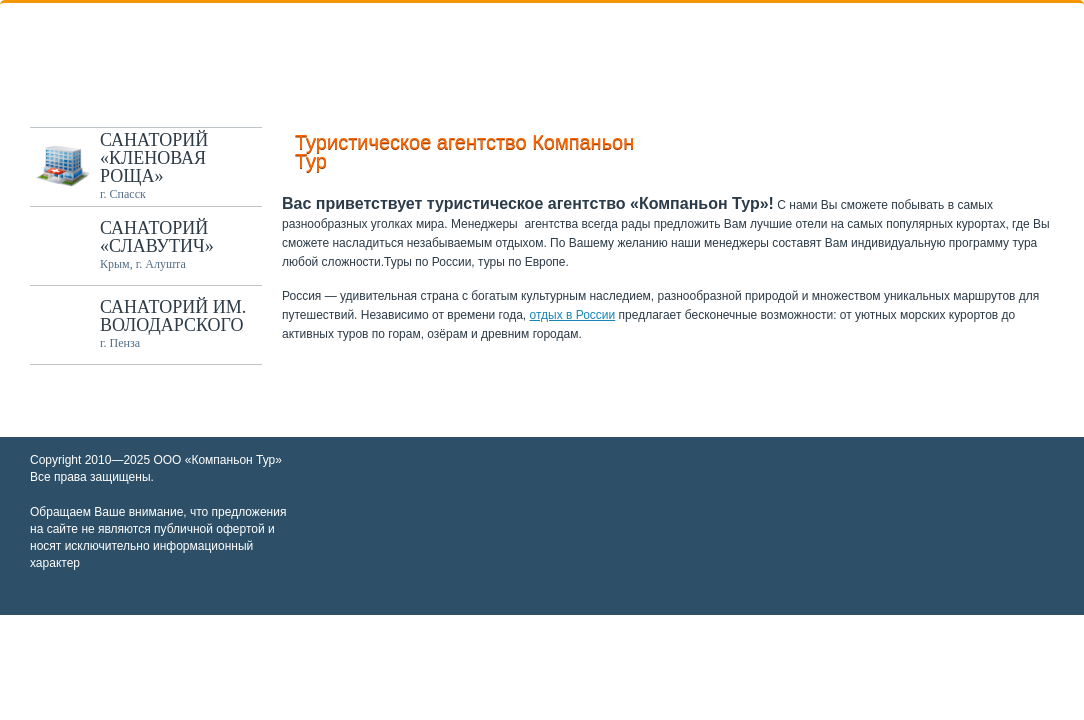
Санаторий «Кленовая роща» (154, 158)
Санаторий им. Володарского (173, 316)
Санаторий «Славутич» (157, 237)
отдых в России (573, 315)
